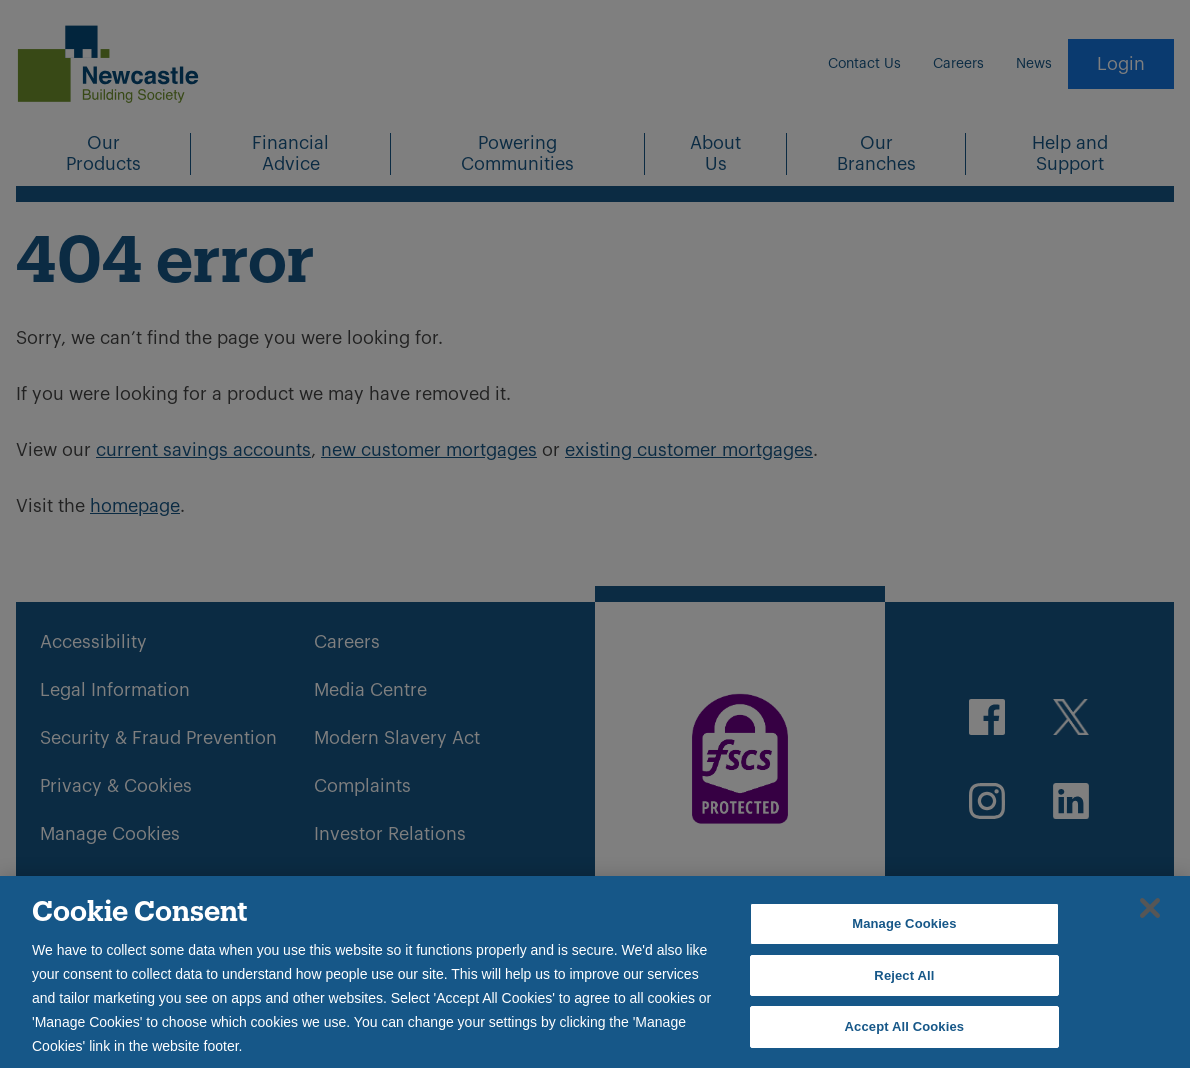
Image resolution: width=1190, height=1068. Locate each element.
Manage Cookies (904, 923)
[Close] (1150, 908)
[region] (595, 972)
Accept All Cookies (905, 1026)
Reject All (904, 975)
